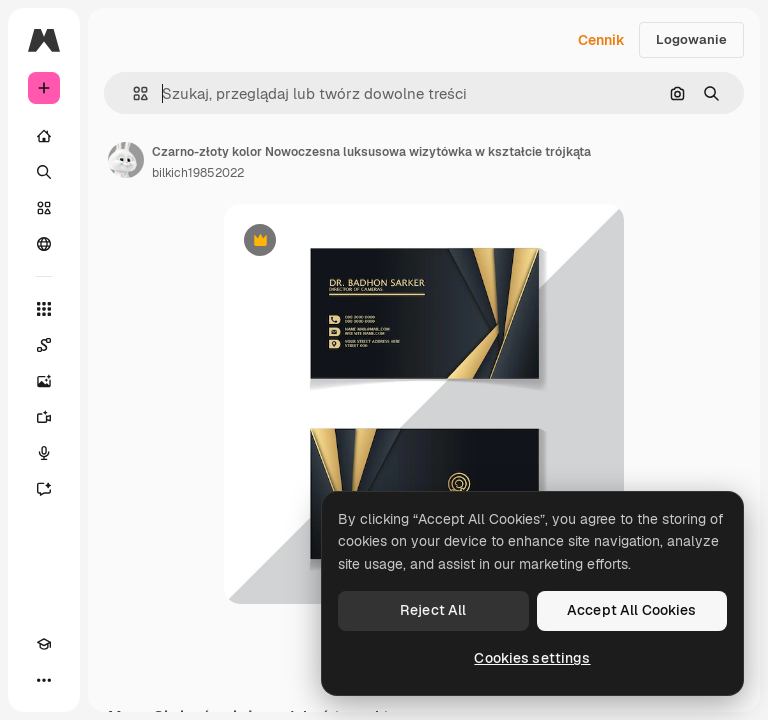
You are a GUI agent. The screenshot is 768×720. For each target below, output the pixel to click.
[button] (132, 93)
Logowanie (691, 39)
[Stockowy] (44, 208)
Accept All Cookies (632, 610)
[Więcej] (44, 680)
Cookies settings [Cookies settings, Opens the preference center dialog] (532, 658)
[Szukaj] (44, 172)
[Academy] (44, 644)
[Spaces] (44, 345)
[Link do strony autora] (126, 160)
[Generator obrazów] (44, 381)
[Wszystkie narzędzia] (44, 309)
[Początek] (44, 136)
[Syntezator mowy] (44, 453)
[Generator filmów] (44, 417)
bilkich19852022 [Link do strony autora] (198, 173)
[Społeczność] (44, 244)
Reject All (433, 610)
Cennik (601, 40)
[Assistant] (44, 489)
